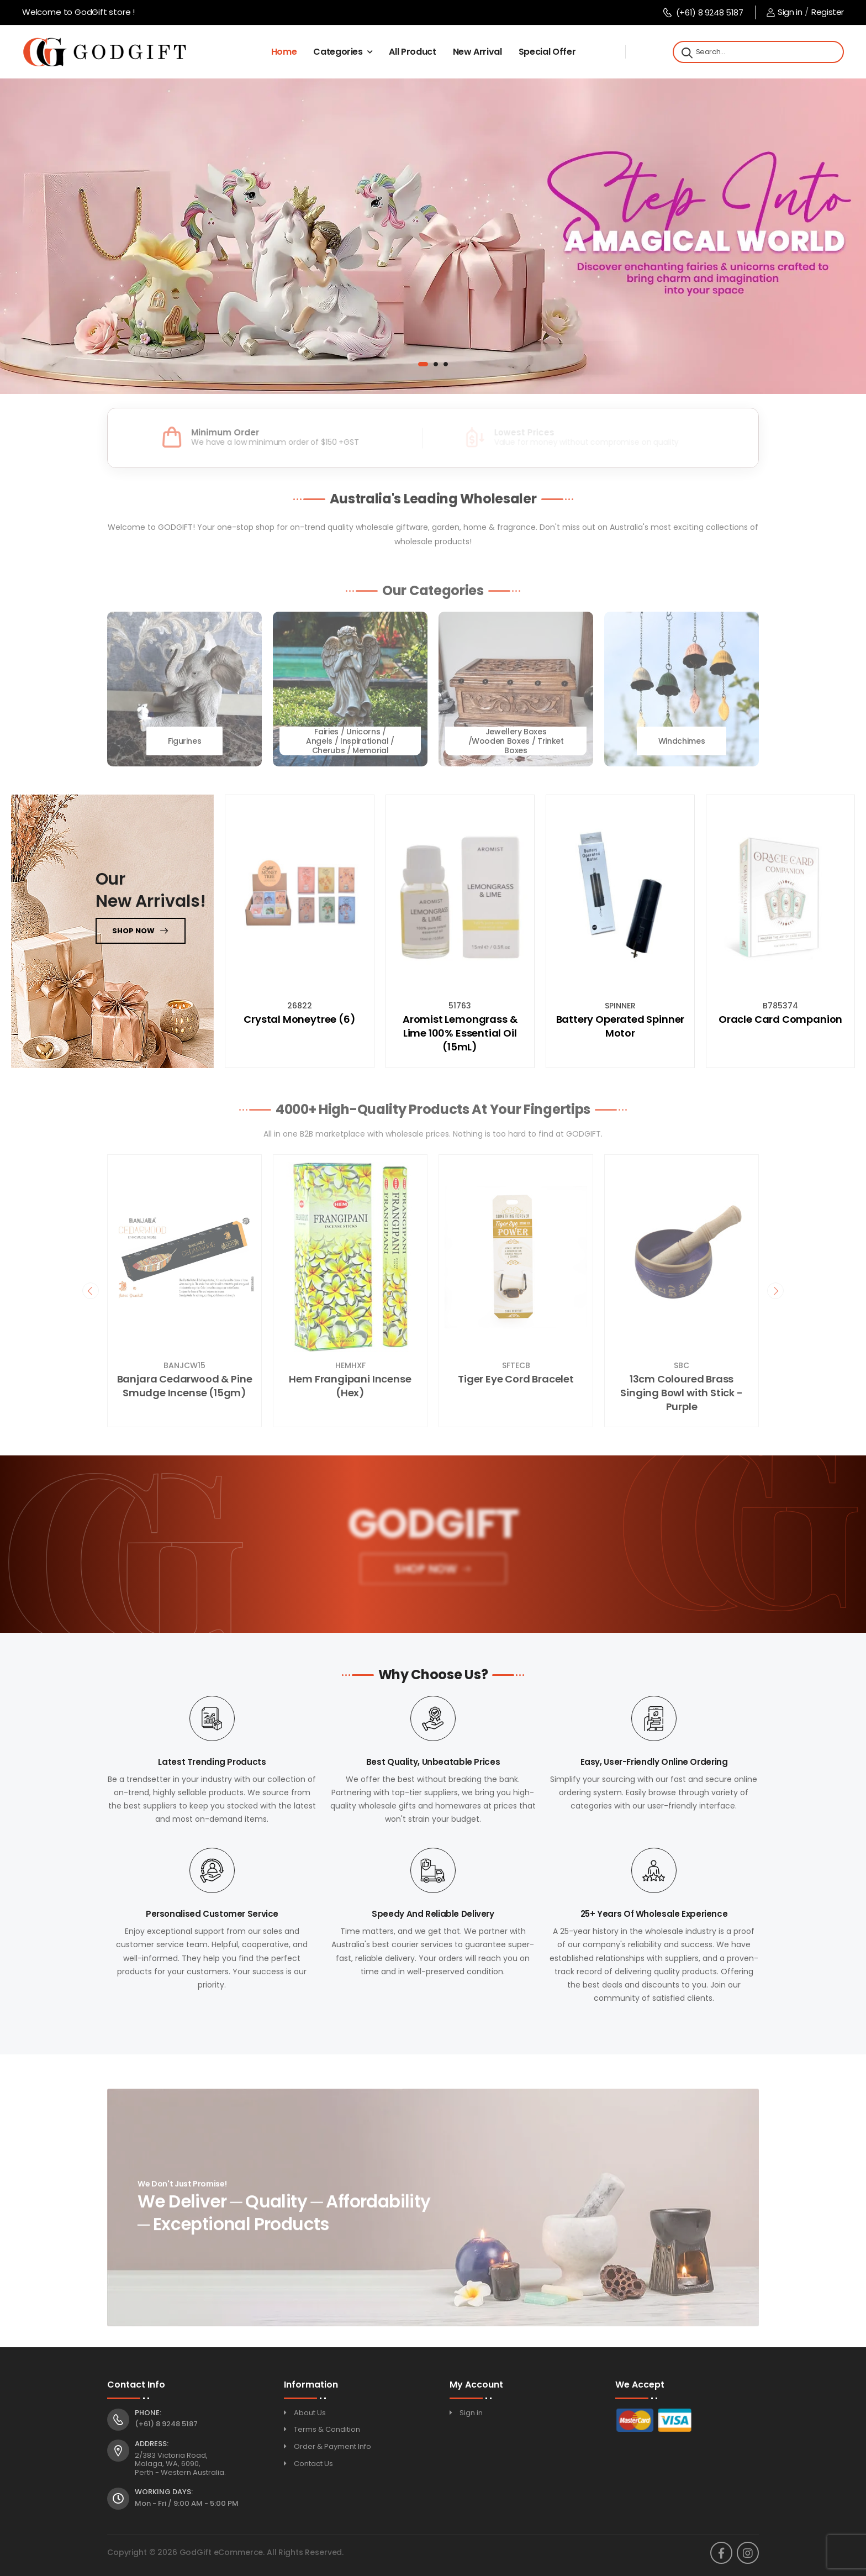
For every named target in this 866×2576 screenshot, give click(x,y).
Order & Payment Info (332, 2446)
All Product (412, 51)
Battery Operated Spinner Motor (620, 1026)
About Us (310, 2412)
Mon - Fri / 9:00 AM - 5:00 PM (187, 2503)
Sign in (784, 12)
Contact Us (313, 2463)
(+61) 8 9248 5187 (703, 12)
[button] (423, 364)
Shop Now (424, 1572)
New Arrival (477, 51)
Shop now (133, 931)
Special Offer (547, 51)
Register (827, 12)
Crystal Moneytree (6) (299, 1019)
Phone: (148, 2413)
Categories (338, 51)
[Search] (686, 52)
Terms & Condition (327, 2429)
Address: (151, 2444)
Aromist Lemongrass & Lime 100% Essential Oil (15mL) (460, 1033)
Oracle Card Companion (780, 1019)
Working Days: (164, 2492)
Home (284, 51)
